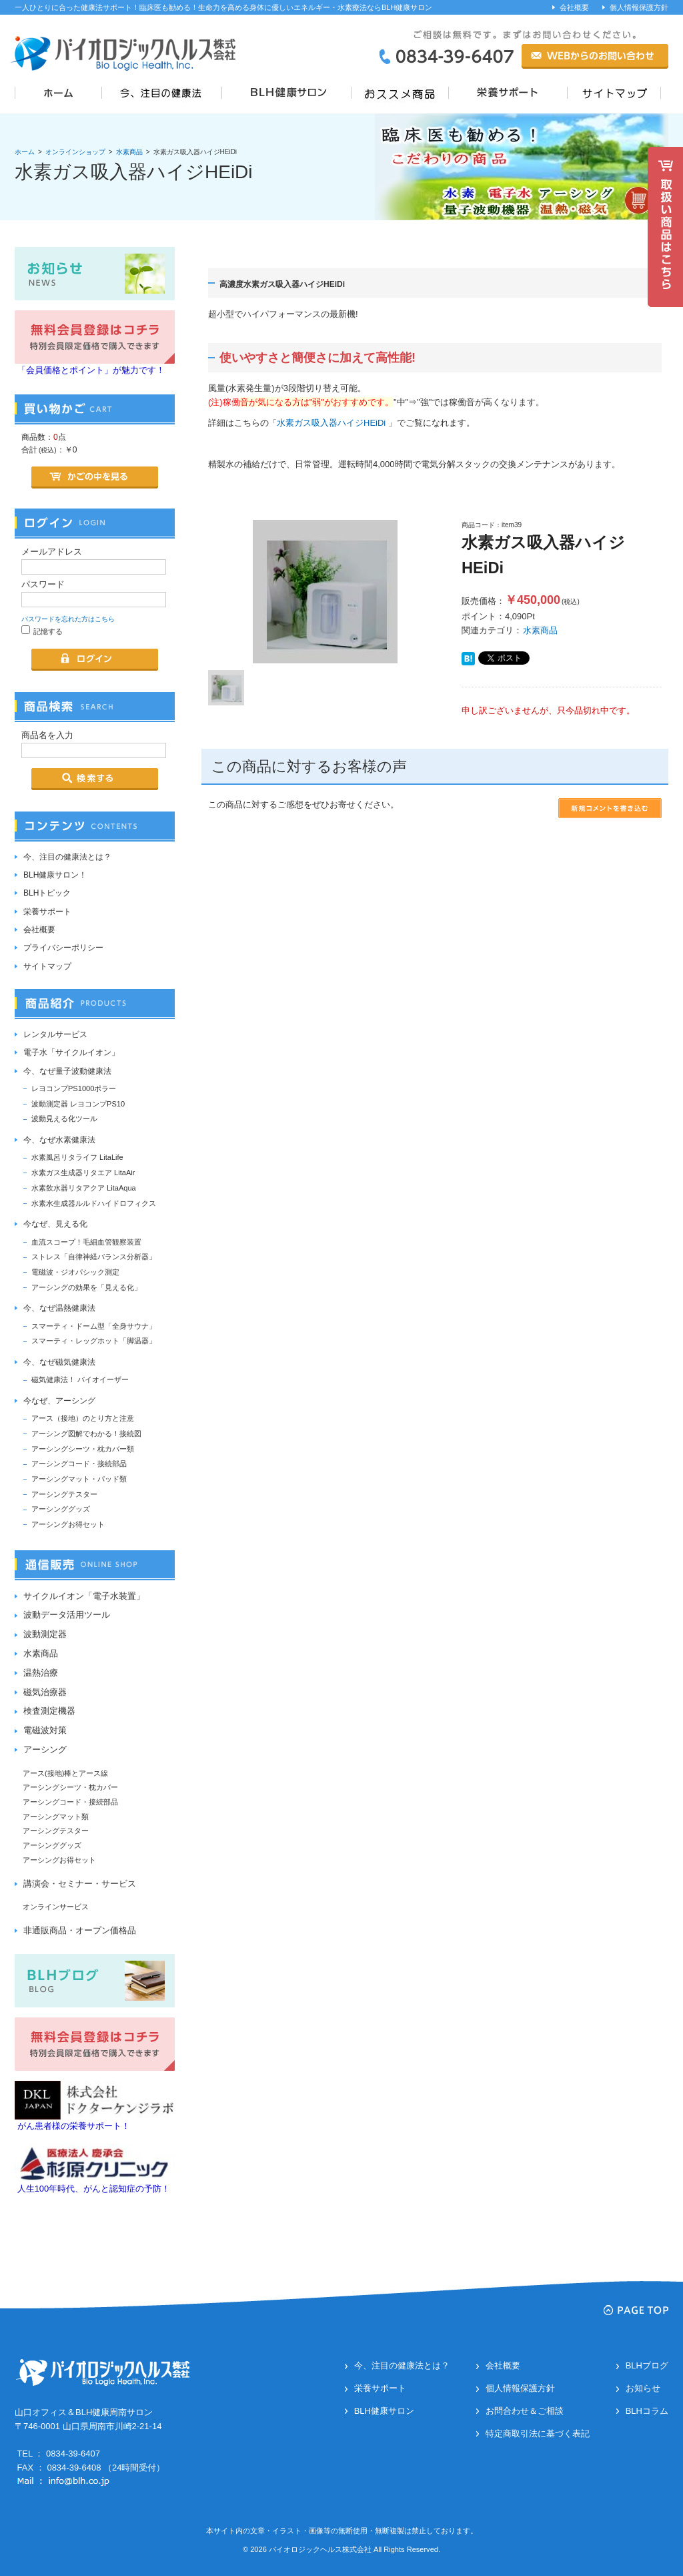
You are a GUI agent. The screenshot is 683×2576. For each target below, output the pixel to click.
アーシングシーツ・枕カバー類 (82, 1449)
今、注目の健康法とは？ (67, 857)
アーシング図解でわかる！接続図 (86, 1433)
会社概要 (574, 7)
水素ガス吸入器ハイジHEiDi (331, 423)
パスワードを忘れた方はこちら (68, 619)
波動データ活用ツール (66, 1615)
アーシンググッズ (60, 1509)
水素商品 (129, 151)
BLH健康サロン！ (55, 875)
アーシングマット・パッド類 (79, 1479)
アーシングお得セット (68, 1524)
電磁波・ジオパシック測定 (75, 1272)
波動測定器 (45, 1634)
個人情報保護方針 (639, 7)
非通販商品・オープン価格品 (79, 1930)
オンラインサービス (56, 1907)
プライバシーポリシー (63, 947)
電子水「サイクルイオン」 (71, 1052)
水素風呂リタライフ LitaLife (77, 1157)
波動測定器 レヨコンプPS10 (78, 1104)
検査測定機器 (49, 1711)
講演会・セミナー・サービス (79, 1884)
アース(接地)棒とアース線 (65, 1773)
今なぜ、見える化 (55, 1224)
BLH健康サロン (384, 2411)
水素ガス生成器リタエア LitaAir (83, 1173)
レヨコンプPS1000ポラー (73, 1088)
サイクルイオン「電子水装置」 (84, 1596)
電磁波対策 (45, 1730)
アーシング (45, 1749)
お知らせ (643, 2388)
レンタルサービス (55, 1034)
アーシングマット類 (56, 1817)
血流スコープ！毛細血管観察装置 (86, 1242)
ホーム (25, 151)
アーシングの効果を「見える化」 (86, 1287)
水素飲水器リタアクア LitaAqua (83, 1188)
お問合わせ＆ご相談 (525, 2411)
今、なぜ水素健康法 (59, 1140)
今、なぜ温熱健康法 (59, 1308)
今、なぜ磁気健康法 (59, 1362)
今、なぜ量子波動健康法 (67, 1071)
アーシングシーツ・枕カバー (70, 1787)
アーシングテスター (64, 1494)
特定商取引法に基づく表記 (538, 2434)
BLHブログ (647, 2365)
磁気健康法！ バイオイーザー (80, 1379)
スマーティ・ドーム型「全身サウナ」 (93, 1326)
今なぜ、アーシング (59, 1400)
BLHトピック (47, 893)
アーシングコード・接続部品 (79, 1464)
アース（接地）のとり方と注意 (82, 1418)
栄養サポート (47, 911)
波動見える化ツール (64, 1118)
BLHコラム (647, 2411)
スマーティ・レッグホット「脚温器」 (93, 1341)
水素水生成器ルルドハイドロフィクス (93, 1203)
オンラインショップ (75, 151)
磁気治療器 (45, 1692)
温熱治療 (40, 1673)
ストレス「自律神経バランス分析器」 (93, 1257)
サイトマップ (47, 966)
